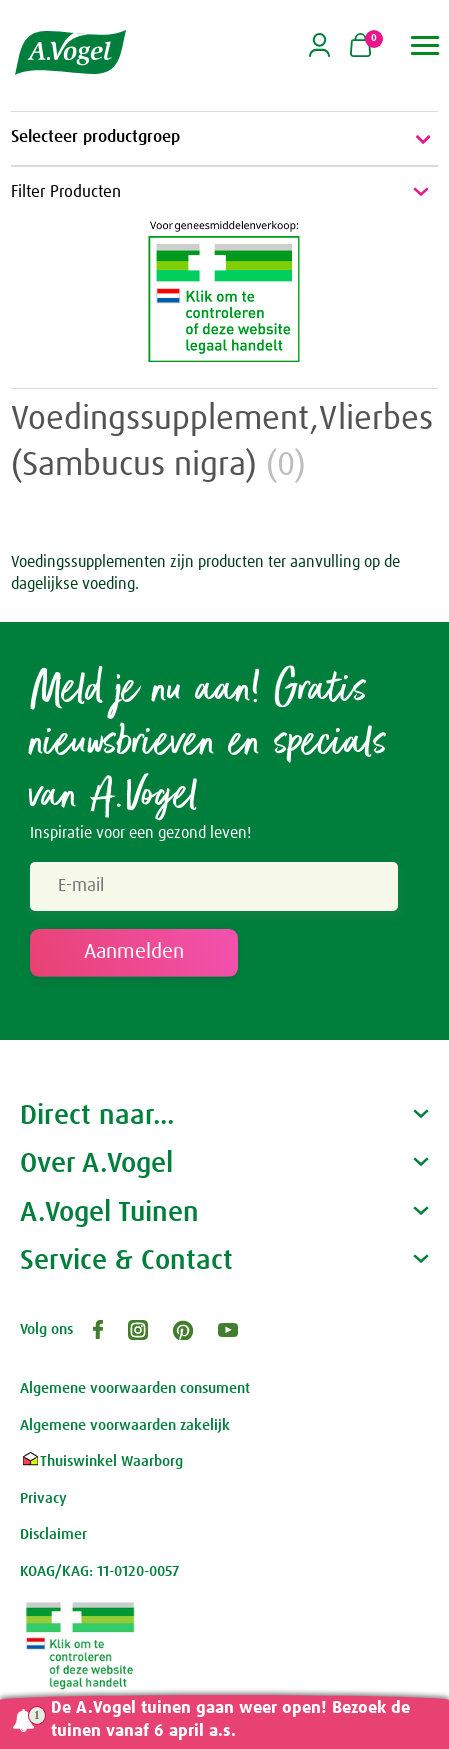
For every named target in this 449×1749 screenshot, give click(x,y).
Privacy (43, 1498)
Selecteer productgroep (224, 139)
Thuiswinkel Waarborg (101, 1461)
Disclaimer (53, 1534)
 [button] (425, 45)
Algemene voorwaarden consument (135, 1388)
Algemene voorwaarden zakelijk (125, 1425)
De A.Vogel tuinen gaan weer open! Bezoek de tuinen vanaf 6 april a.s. (230, 1720)
